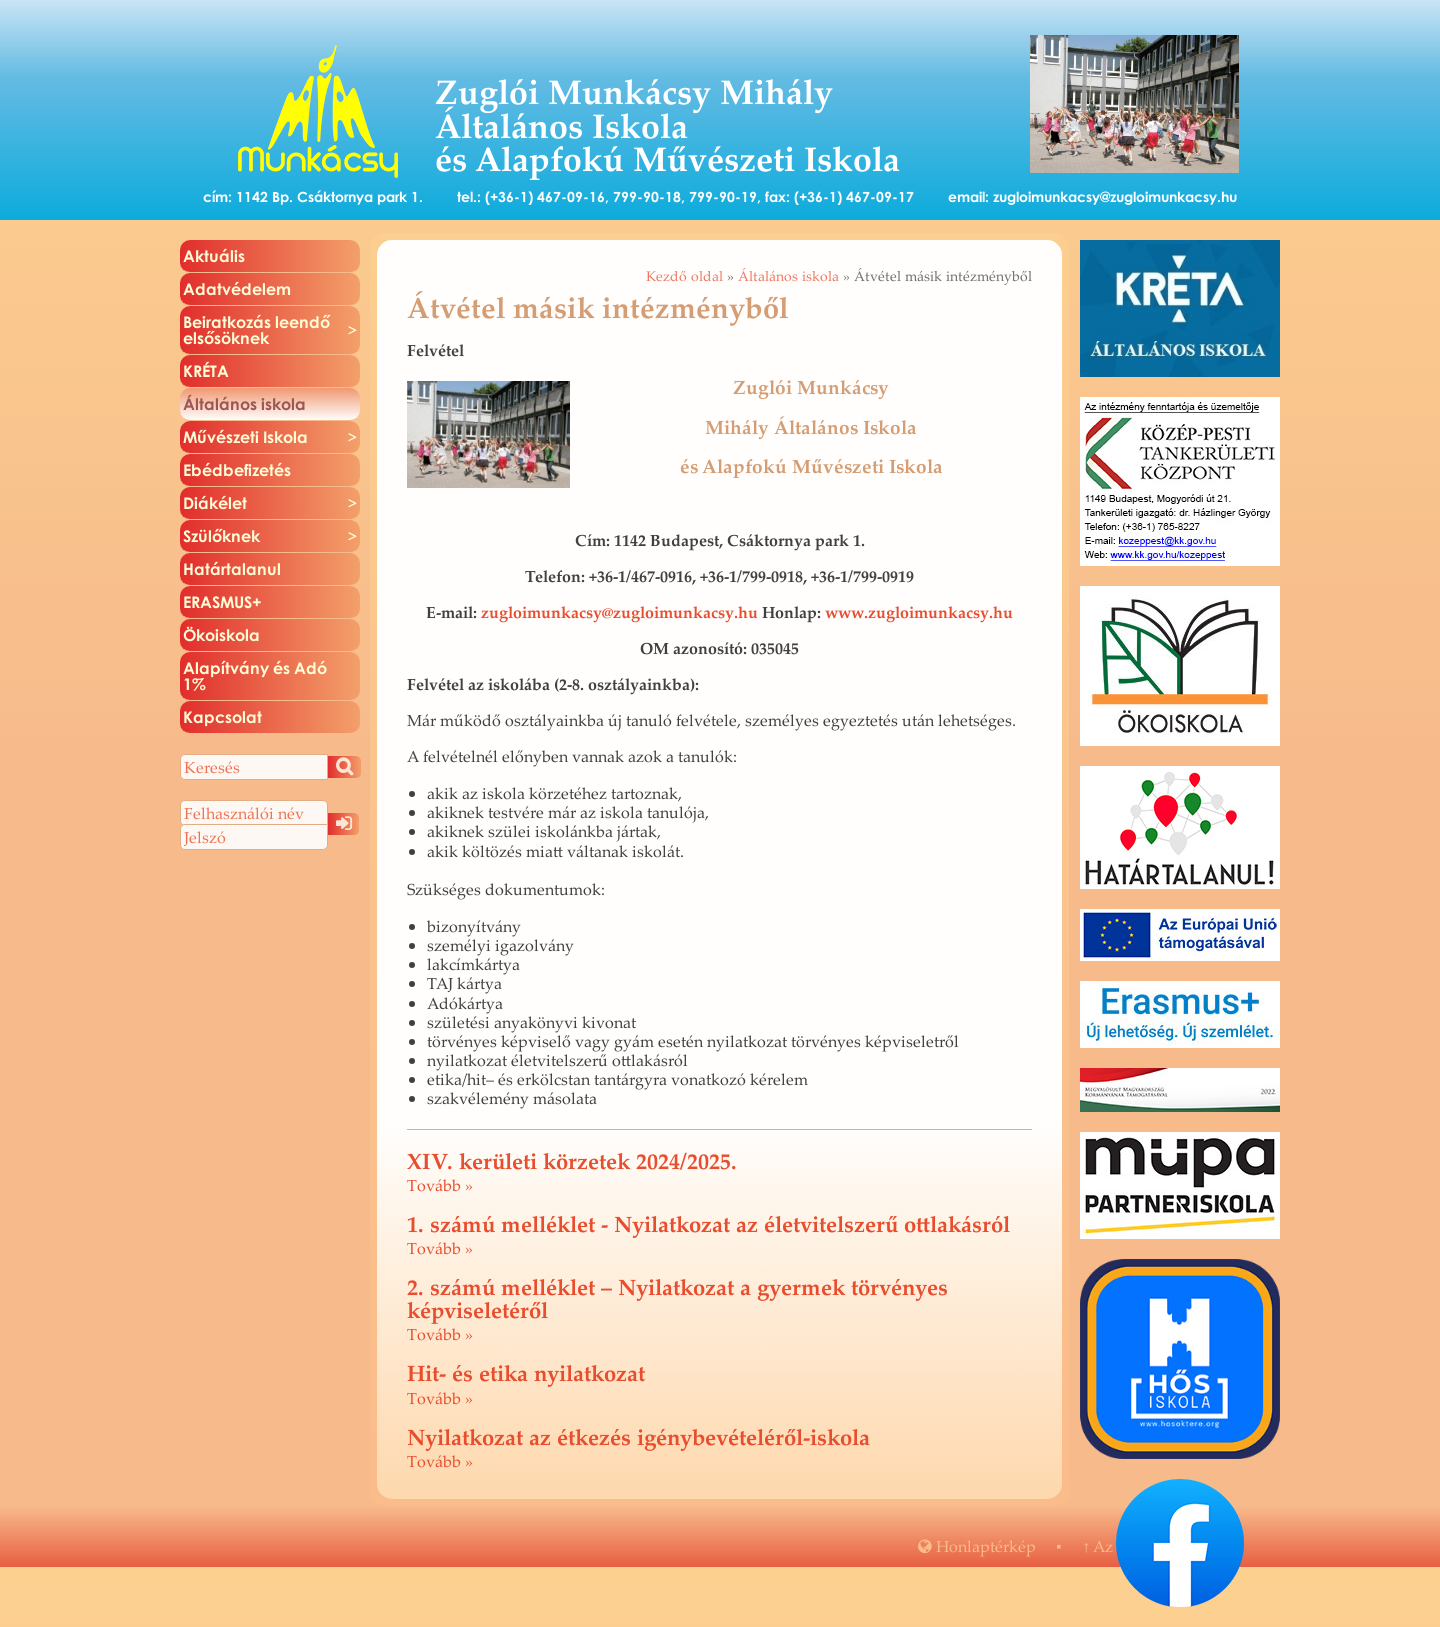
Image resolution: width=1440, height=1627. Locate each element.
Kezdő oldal (684, 276)
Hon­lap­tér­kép (977, 1546)
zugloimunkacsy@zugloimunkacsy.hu (1115, 196)
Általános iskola (788, 276)
